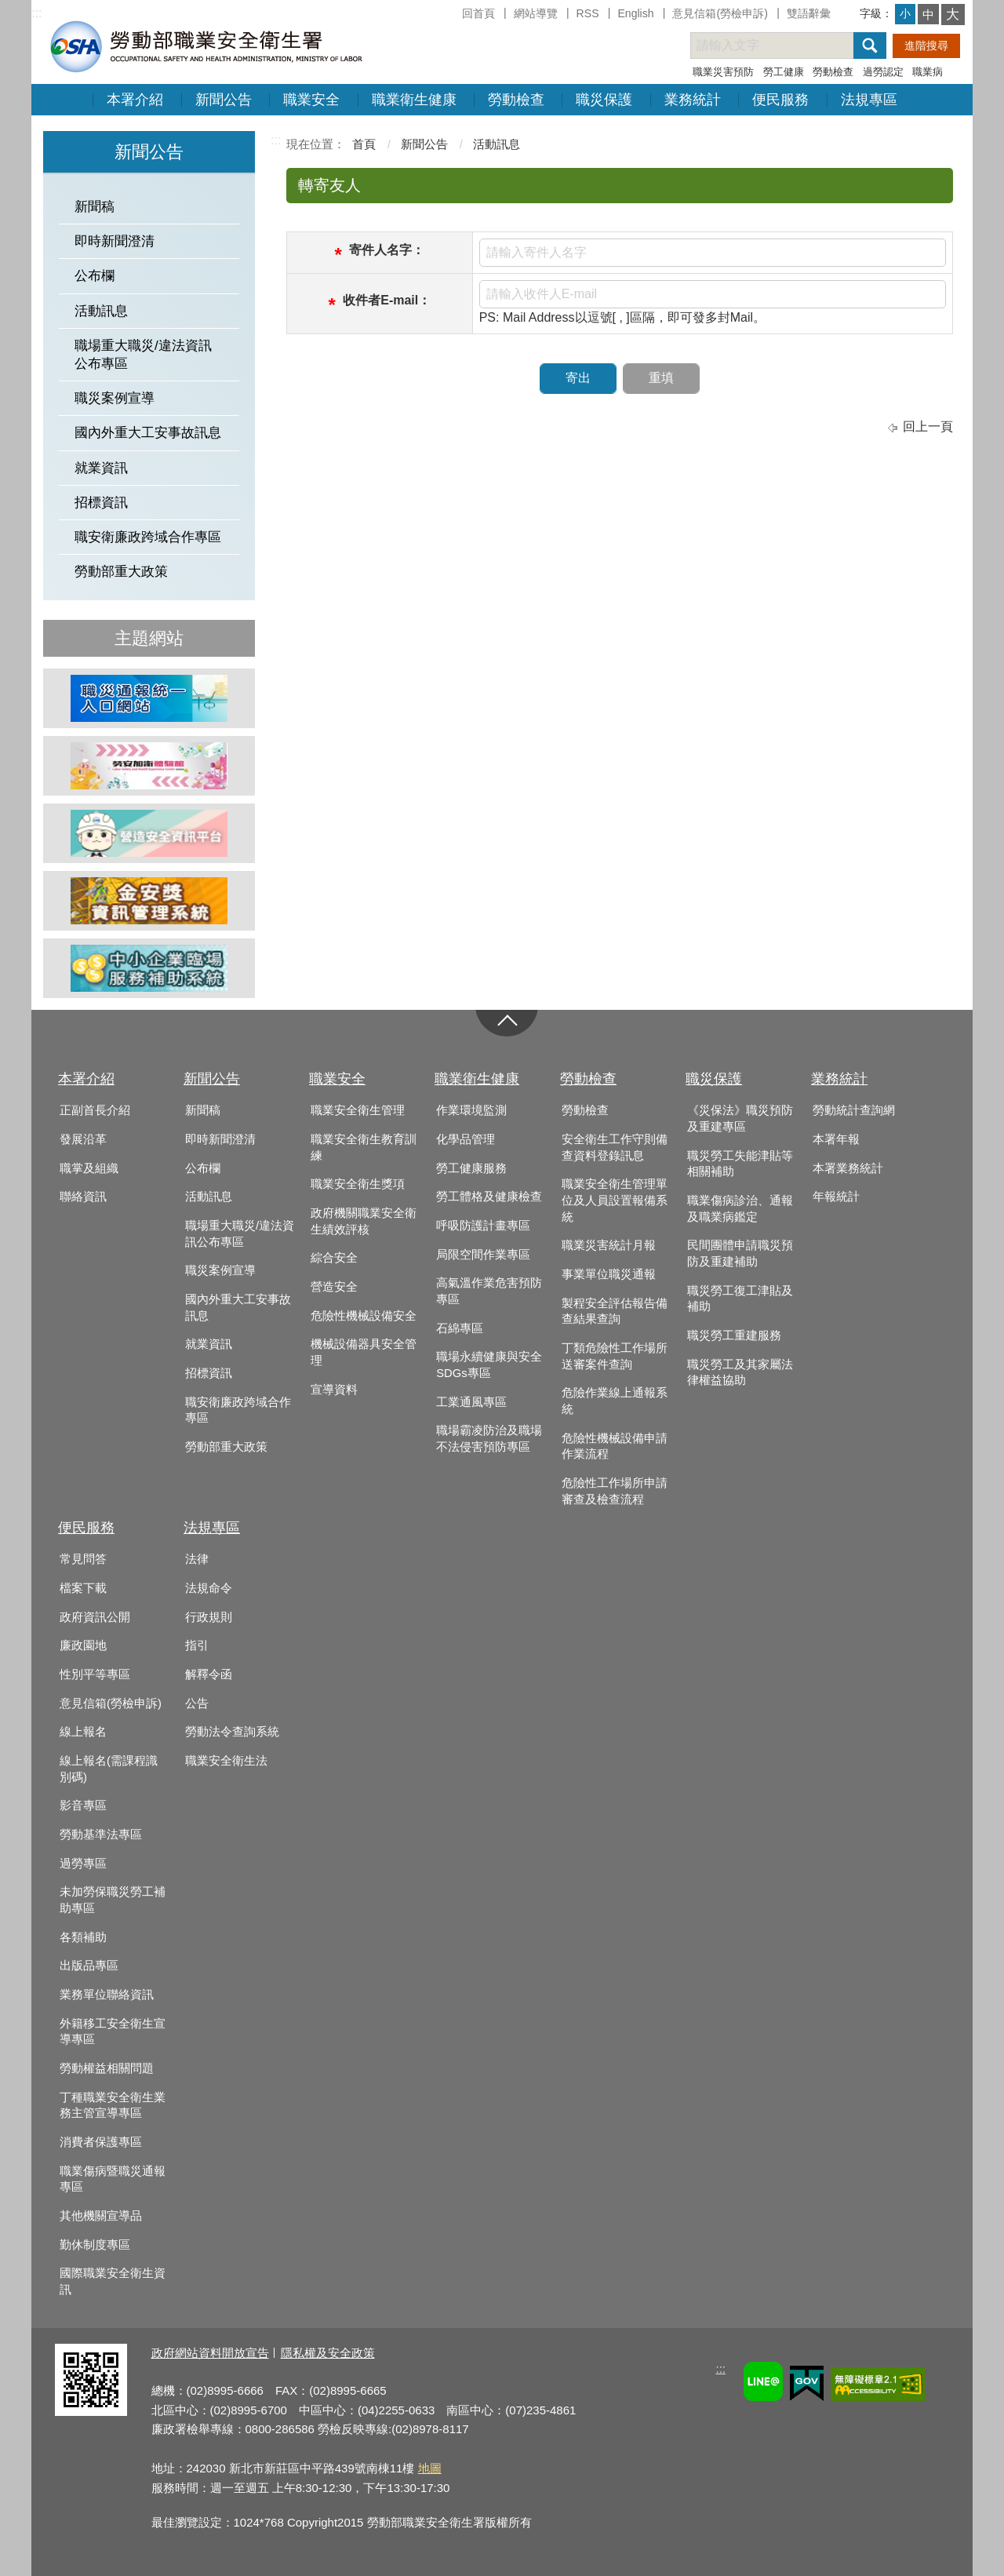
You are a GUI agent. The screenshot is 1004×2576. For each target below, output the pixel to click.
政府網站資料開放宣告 (210, 2352)
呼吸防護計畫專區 (483, 1225)
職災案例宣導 (115, 398)
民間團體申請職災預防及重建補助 (740, 1253)
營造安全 (334, 1287)
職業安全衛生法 (226, 1760)
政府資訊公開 (95, 1617)
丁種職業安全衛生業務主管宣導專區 (113, 2105)
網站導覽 (536, 13)
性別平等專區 (95, 1674)
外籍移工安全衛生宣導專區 (113, 2031)
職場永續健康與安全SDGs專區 (489, 1364)
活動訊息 (101, 311)
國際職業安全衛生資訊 (113, 2281)
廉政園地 (83, 1645)
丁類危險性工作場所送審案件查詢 (615, 1356)
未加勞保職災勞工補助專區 (113, 1900)
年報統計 (836, 1196)
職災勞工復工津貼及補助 (740, 1299)
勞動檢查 (833, 72)
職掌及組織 (89, 1168)
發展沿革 (83, 1139)
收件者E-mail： (387, 300)
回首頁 (478, 13)
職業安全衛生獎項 (358, 1184)
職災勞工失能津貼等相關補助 (740, 1164)
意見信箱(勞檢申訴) (719, 13)
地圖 (430, 2468)
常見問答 (83, 1559)
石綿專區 (459, 1328)
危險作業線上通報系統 (615, 1401)
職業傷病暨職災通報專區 (113, 2179)
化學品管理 (465, 1139)
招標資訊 (101, 502)
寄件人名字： (386, 250)
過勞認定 (883, 72)
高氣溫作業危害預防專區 (489, 1291)
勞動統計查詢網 (854, 1110)
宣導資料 (334, 1389)
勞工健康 (783, 72)
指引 (197, 1645)
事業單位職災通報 (609, 1274)
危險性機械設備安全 (364, 1316)
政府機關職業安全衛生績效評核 (364, 1221)
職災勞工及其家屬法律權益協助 (740, 1372)
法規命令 (208, 1588)
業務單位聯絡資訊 (107, 1994)
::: (36, 13)
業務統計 (692, 99)
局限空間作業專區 (483, 1254)
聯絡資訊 (83, 1196)
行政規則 (208, 1617)
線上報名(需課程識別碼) (109, 1769)
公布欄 (95, 275)
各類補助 (83, 1937)
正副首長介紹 (95, 1110)
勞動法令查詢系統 (232, 1731)
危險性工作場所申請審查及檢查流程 (615, 1491)
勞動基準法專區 (101, 1834)
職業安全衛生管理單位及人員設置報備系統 (615, 1200)
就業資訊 (101, 468)
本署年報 (836, 1139)
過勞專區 (83, 1863)
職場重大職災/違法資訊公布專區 (143, 354)
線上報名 (83, 1731)
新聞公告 (223, 99)
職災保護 (604, 99)
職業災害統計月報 (609, 1245)
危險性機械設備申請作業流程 (615, 1446)
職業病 (927, 72)
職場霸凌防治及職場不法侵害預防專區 (489, 1438)
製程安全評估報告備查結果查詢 (615, 1311)
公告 (197, 1703)
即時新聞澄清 (115, 241)
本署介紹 (135, 99)
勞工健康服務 (471, 1168)
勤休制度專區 (95, 2245)
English (635, 13)
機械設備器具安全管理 (364, 1352)
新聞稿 (95, 206)
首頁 (364, 144)
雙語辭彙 (809, 13)
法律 (197, 1559)
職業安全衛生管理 (358, 1110)
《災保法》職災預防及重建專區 (740, 1118)
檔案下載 (83, 1588)
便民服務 (780, 99)
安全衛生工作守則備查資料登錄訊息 (615, 1147)
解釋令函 (208, 1674)
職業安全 (311, 99)
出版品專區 (89, 1965)
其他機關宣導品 (101, 2216)
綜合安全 (334, 1258)
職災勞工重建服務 (734, 1335)
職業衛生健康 (414, 99)
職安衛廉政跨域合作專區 (148, 537)
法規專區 (869, 99)
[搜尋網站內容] (786, 45)
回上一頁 (928, 426)
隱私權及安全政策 (328, 2352)
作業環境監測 (471, 1110)
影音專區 (83, 1805)
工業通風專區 (471, 1402)
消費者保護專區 (101, 2142)
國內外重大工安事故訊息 (148, 432)
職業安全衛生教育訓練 (364, 1147)
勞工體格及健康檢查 (489, 1196)
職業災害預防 (723, 72)
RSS (588, 13)
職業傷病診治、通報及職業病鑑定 (740, 1208)
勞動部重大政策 (121, 571)
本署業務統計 (848, 1168)
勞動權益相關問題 (107, 2068)
